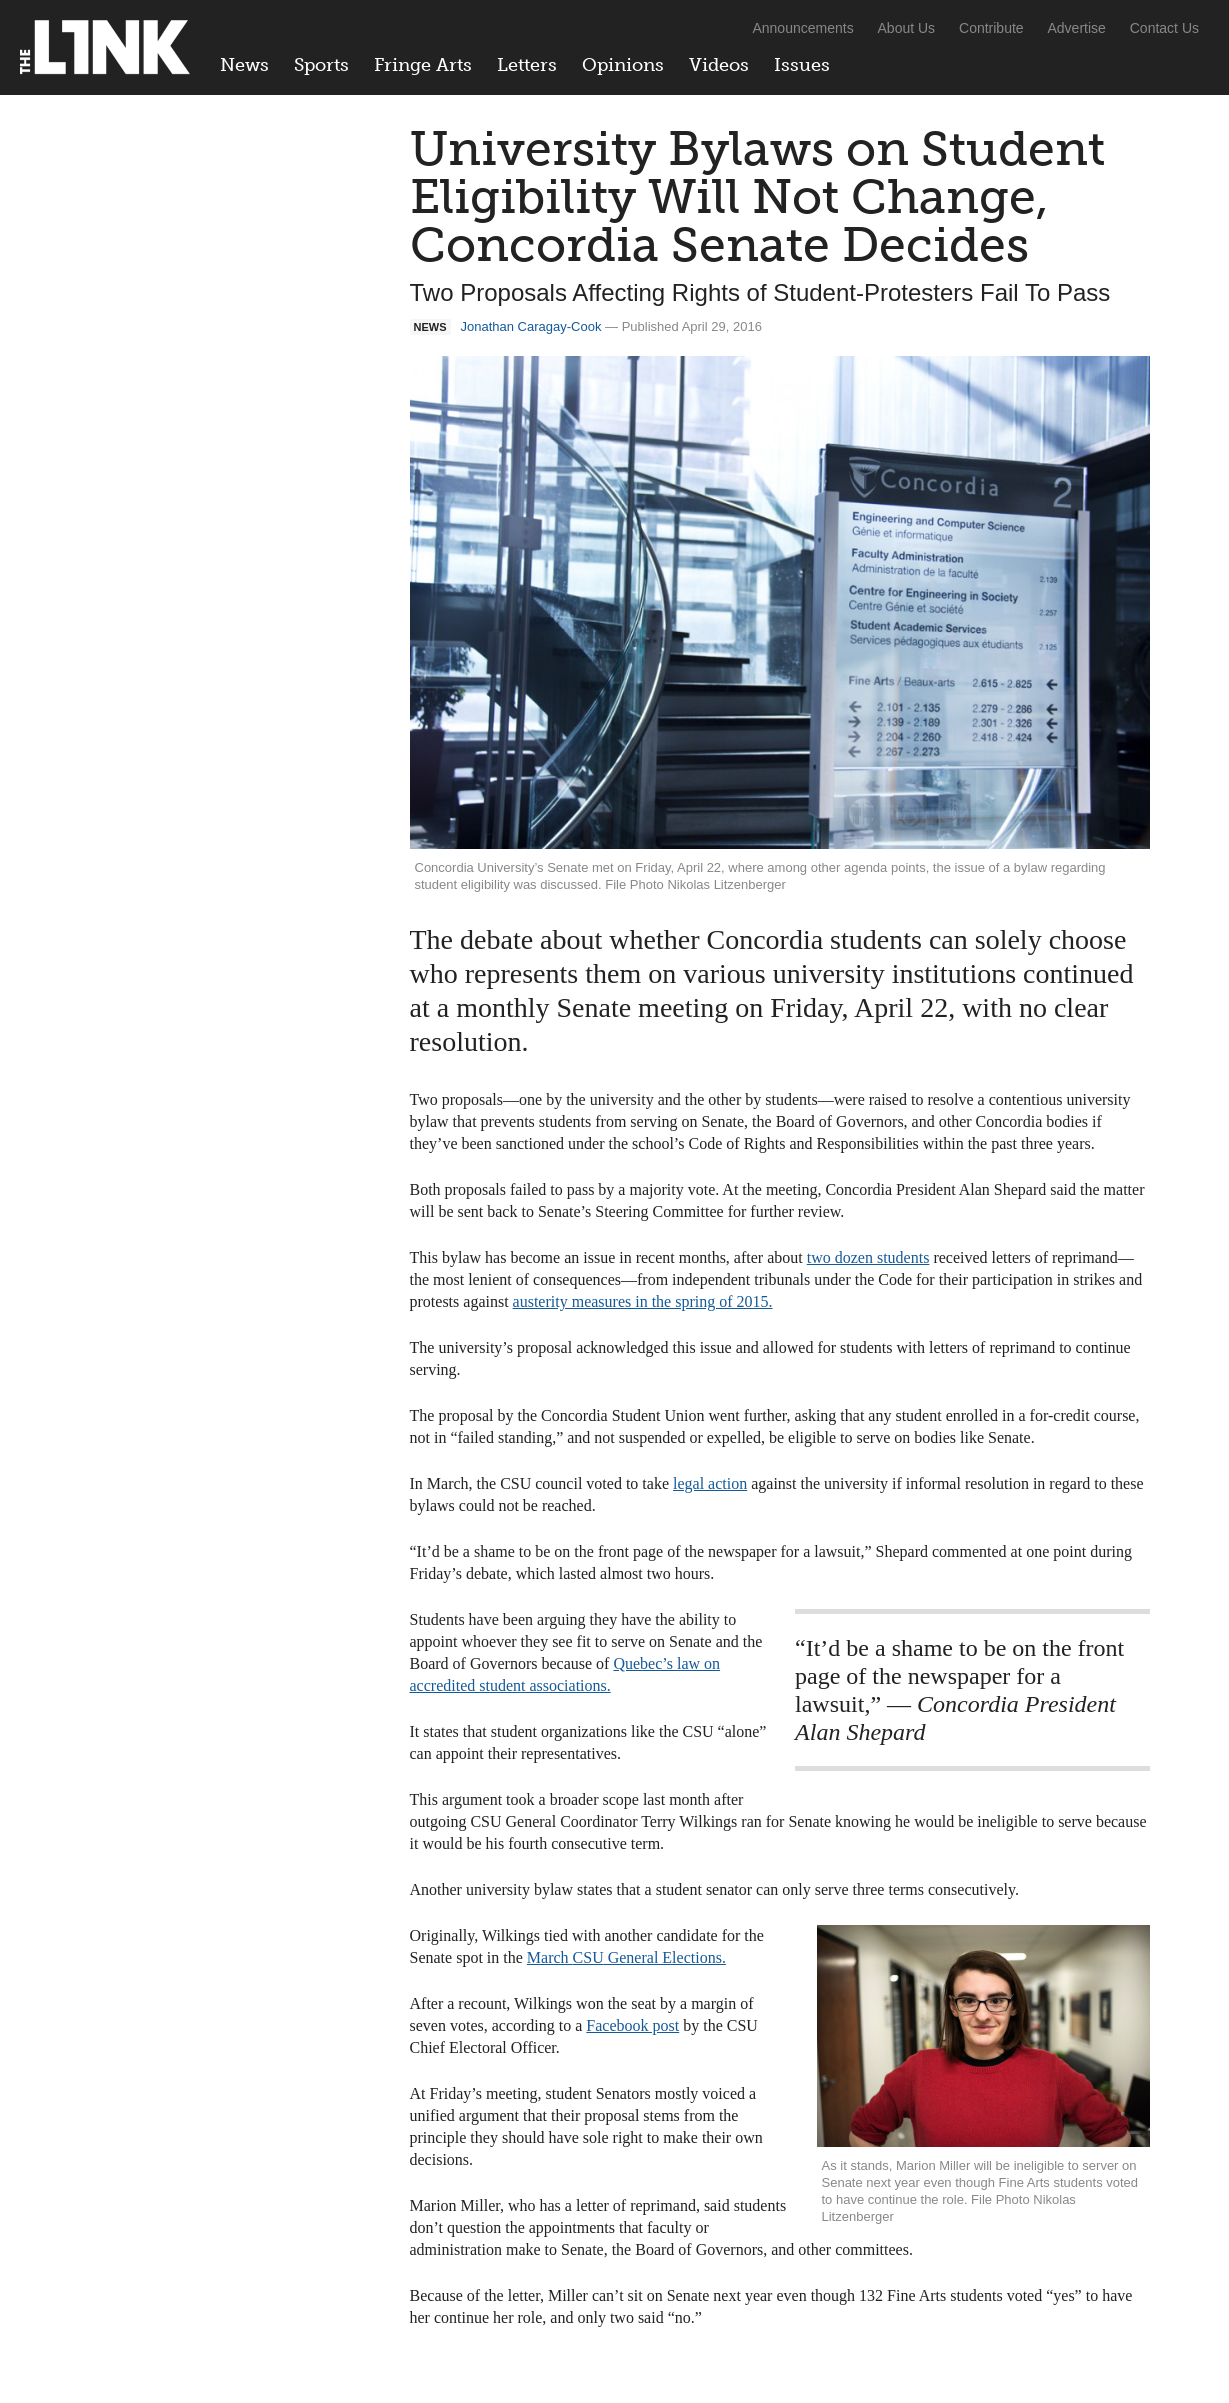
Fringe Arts (423, 65)
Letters (527, 65)
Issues (802, 65)
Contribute (991, 28)
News (244, 65)
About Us (907, 28)
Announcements (802, 28)
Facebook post (632, 2025)
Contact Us (1164, 28)
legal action (710, 1483)
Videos (719, 65)
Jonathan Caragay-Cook (531, 326)
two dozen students (868, 1257)
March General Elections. (626, 1957)
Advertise (1077, 28)
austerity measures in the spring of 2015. (643, 1301)
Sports (321, 65)
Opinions (623, 65)
